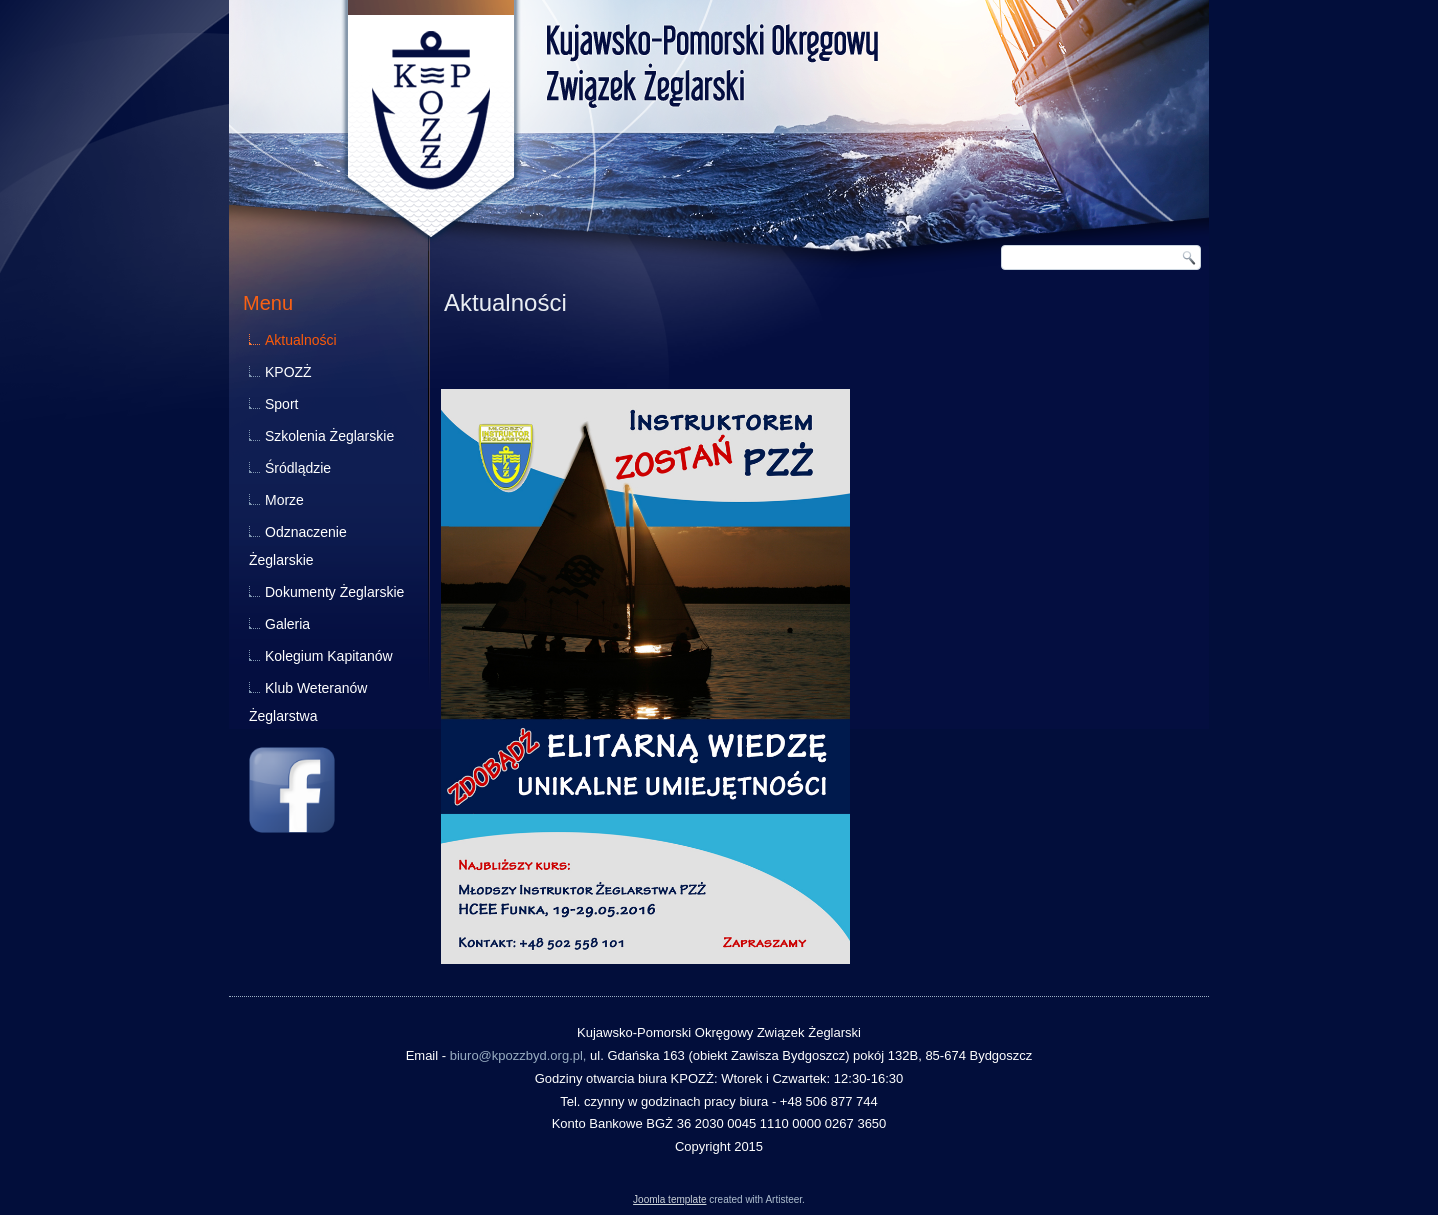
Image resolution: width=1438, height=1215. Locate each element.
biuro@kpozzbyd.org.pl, (518, 1055)
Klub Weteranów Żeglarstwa (308, 702)
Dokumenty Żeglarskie (334, 592)
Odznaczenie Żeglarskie (298, 546)
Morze (284, 500)
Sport (281, 404)
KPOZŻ (288, 372)
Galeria (287, 624)
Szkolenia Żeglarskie (329, 436)
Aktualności (301, 340)
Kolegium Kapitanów (329, 656)
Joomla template (669, 1199)
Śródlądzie (298, 468)
